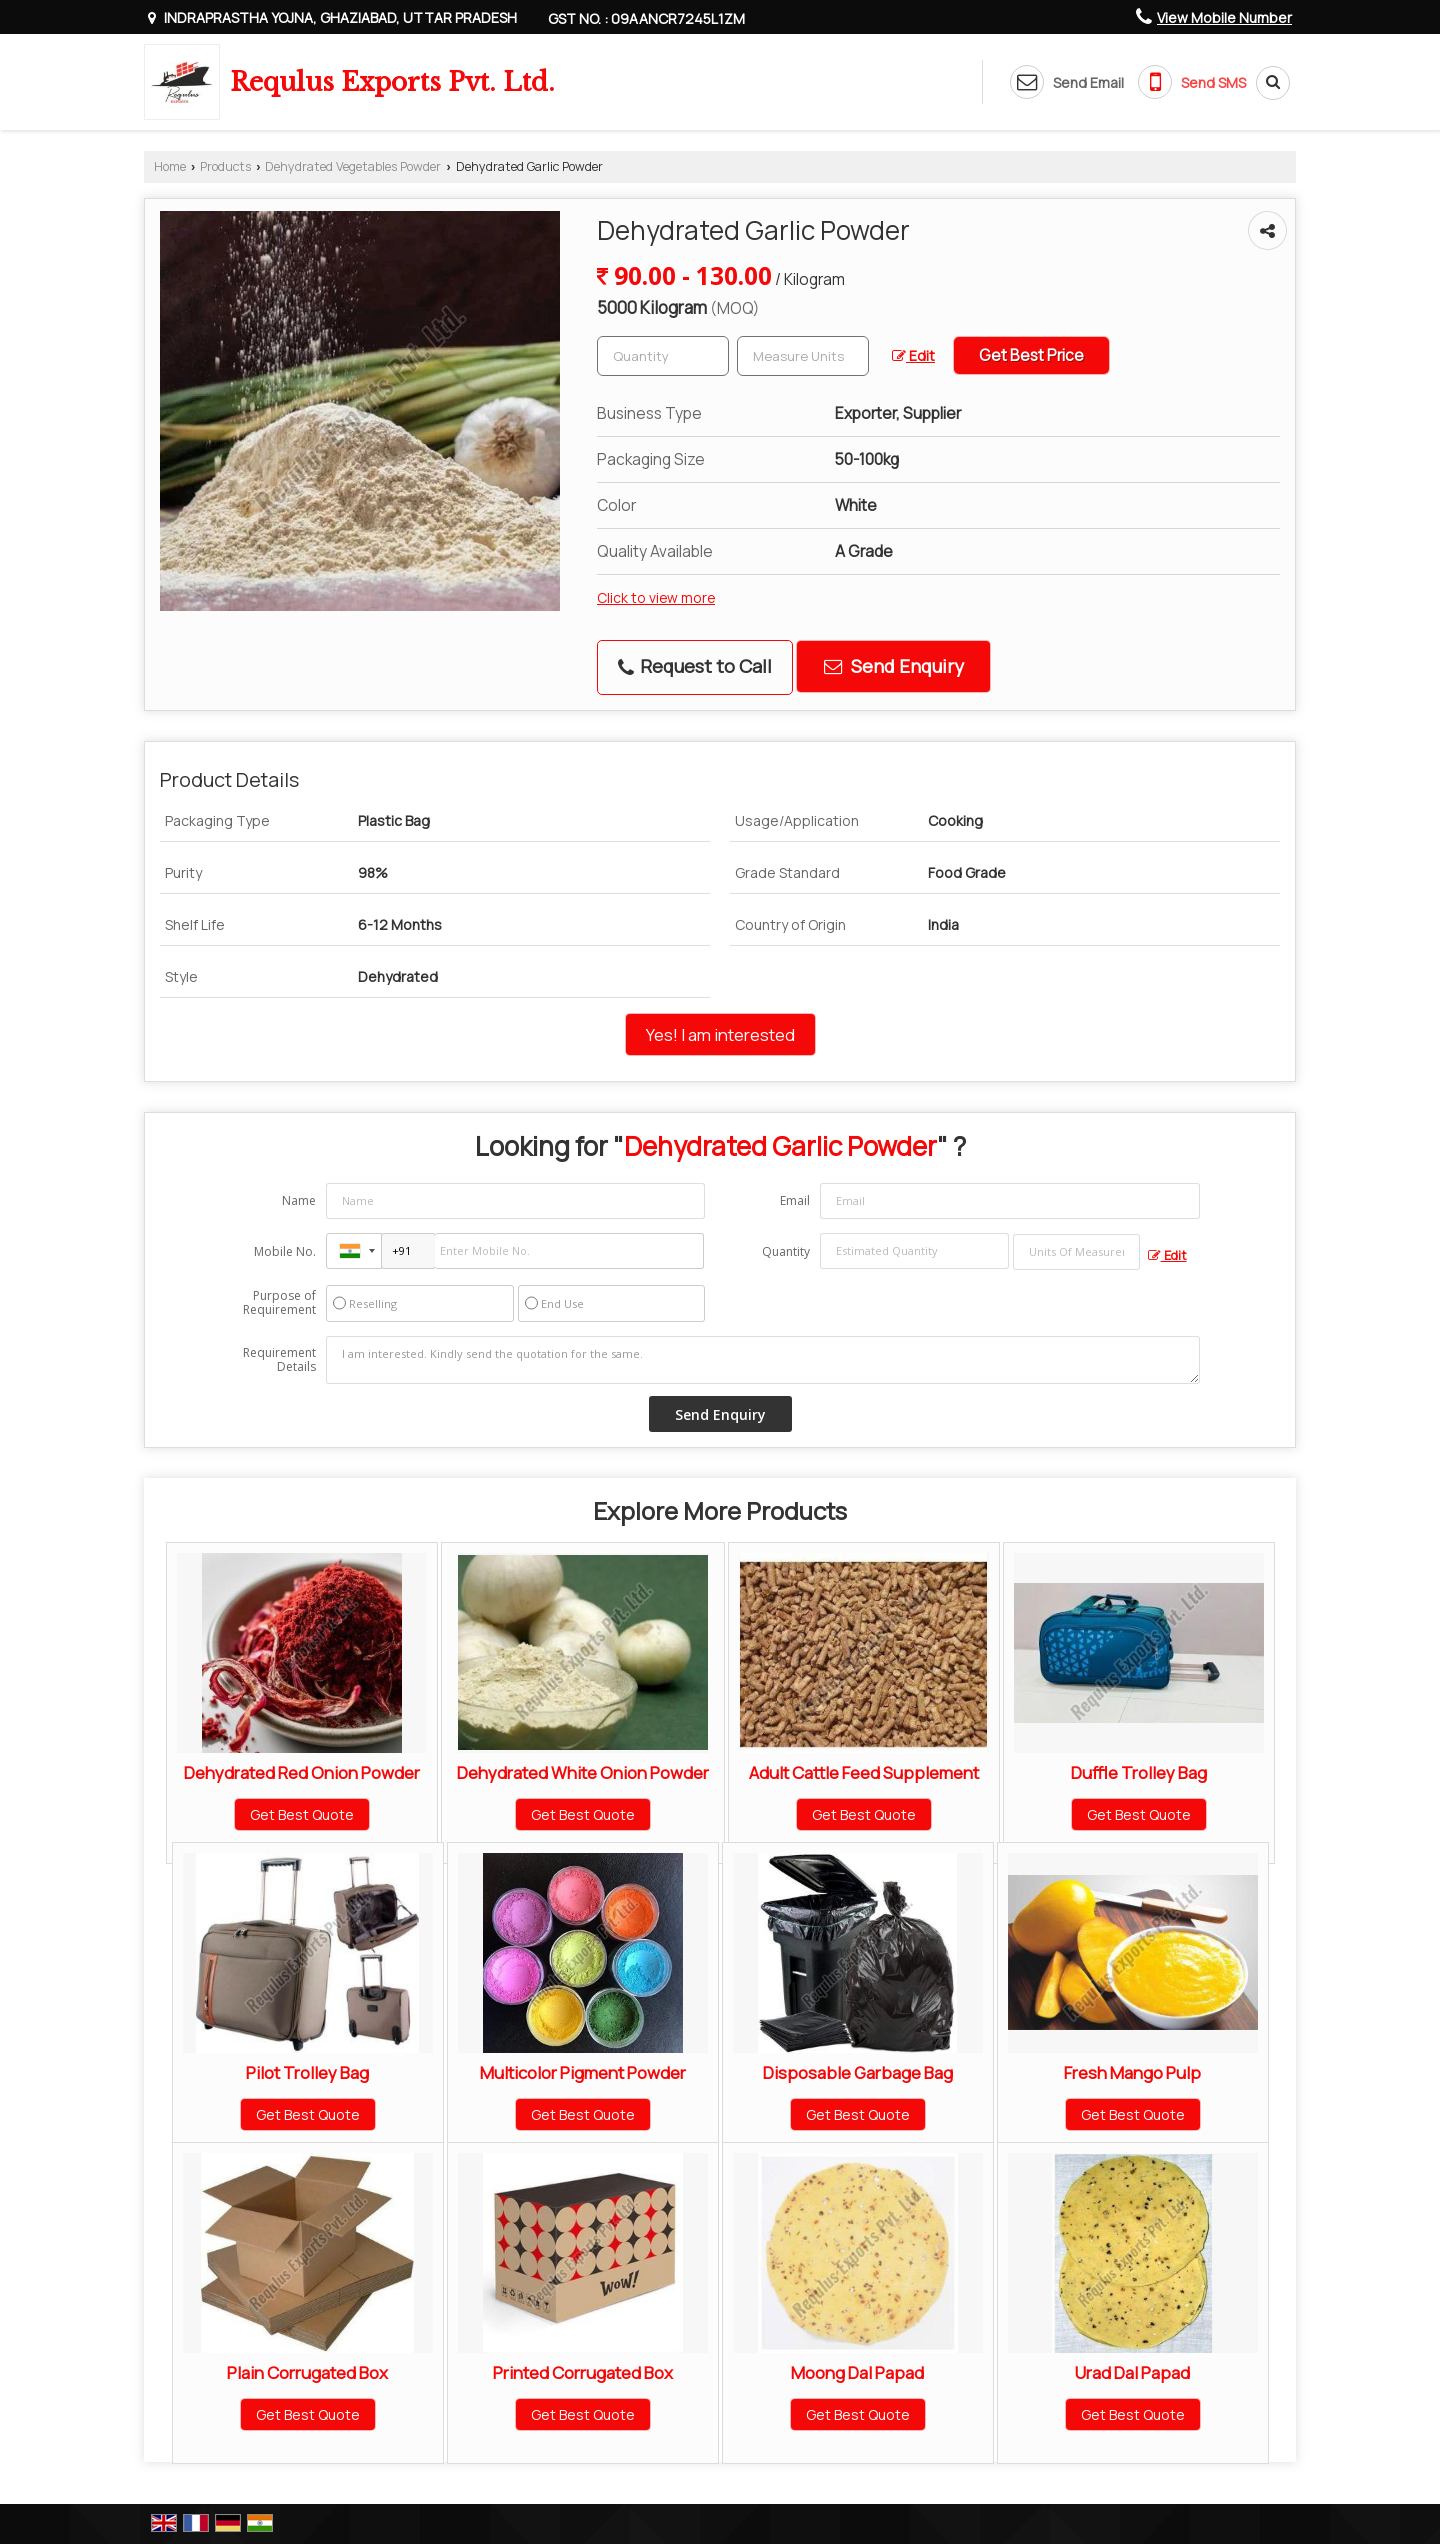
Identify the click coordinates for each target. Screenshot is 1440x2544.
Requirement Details (279, 1360)
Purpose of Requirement (279, 1303)
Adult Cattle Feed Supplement (864, 1772)
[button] (1224, 17)
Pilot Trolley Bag (307, 2072)
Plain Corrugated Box (307, 2372)
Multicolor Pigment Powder (583, 2072)
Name (299, 1200)
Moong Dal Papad (857, 2372)
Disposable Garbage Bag (858, 2072)
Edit (913, 355)
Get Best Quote (302, 1814)
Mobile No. (285, 1251)
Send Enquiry (894, 666)
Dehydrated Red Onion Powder (302, 1772)
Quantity (786, 1251)
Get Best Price (1031, 355)
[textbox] (803, 356)
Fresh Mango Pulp (1132, 2072)
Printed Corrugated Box (583, 2372)
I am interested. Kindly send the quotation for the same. (763, 1360)
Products (225, 166)
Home (170, 166)
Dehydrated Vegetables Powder (353, 166)
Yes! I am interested (720, 1034)
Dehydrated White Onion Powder (583, 1772)
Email (795, 1200)
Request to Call (695, 666)
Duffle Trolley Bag (1139, 1772)
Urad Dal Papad (1132, 2372)
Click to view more (656, 597)
